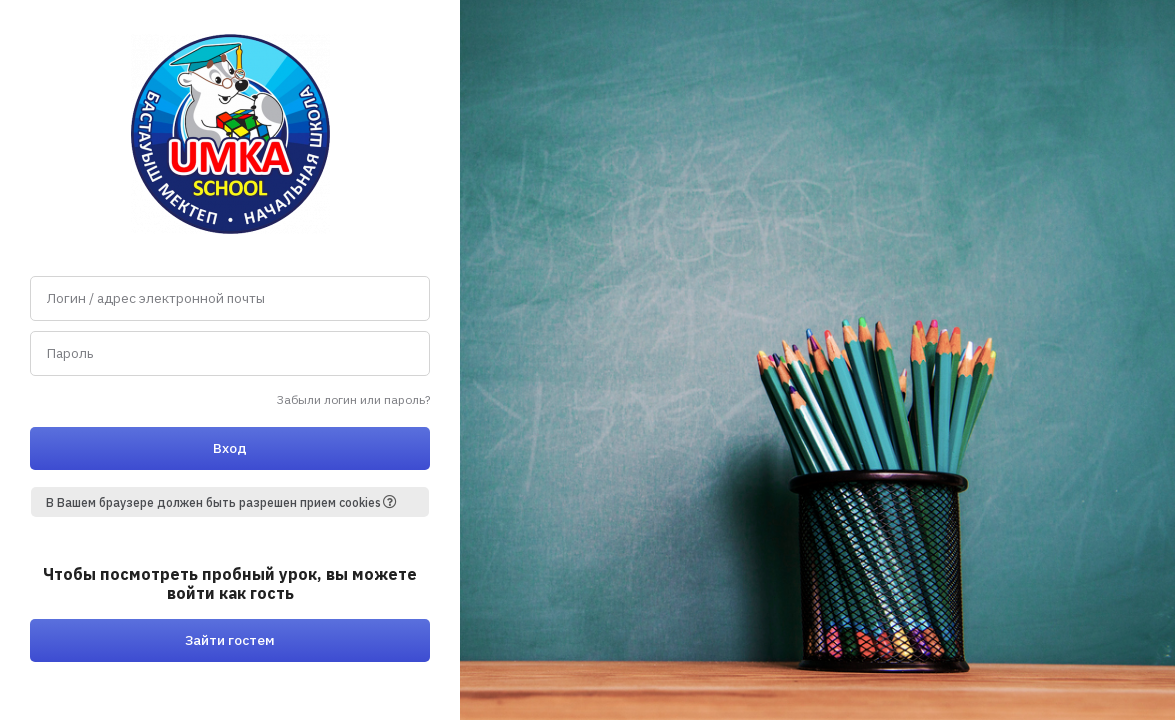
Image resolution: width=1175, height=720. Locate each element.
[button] (397, 502)
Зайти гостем (230, 640)
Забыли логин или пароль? (353, 399)
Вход (230, 448)
